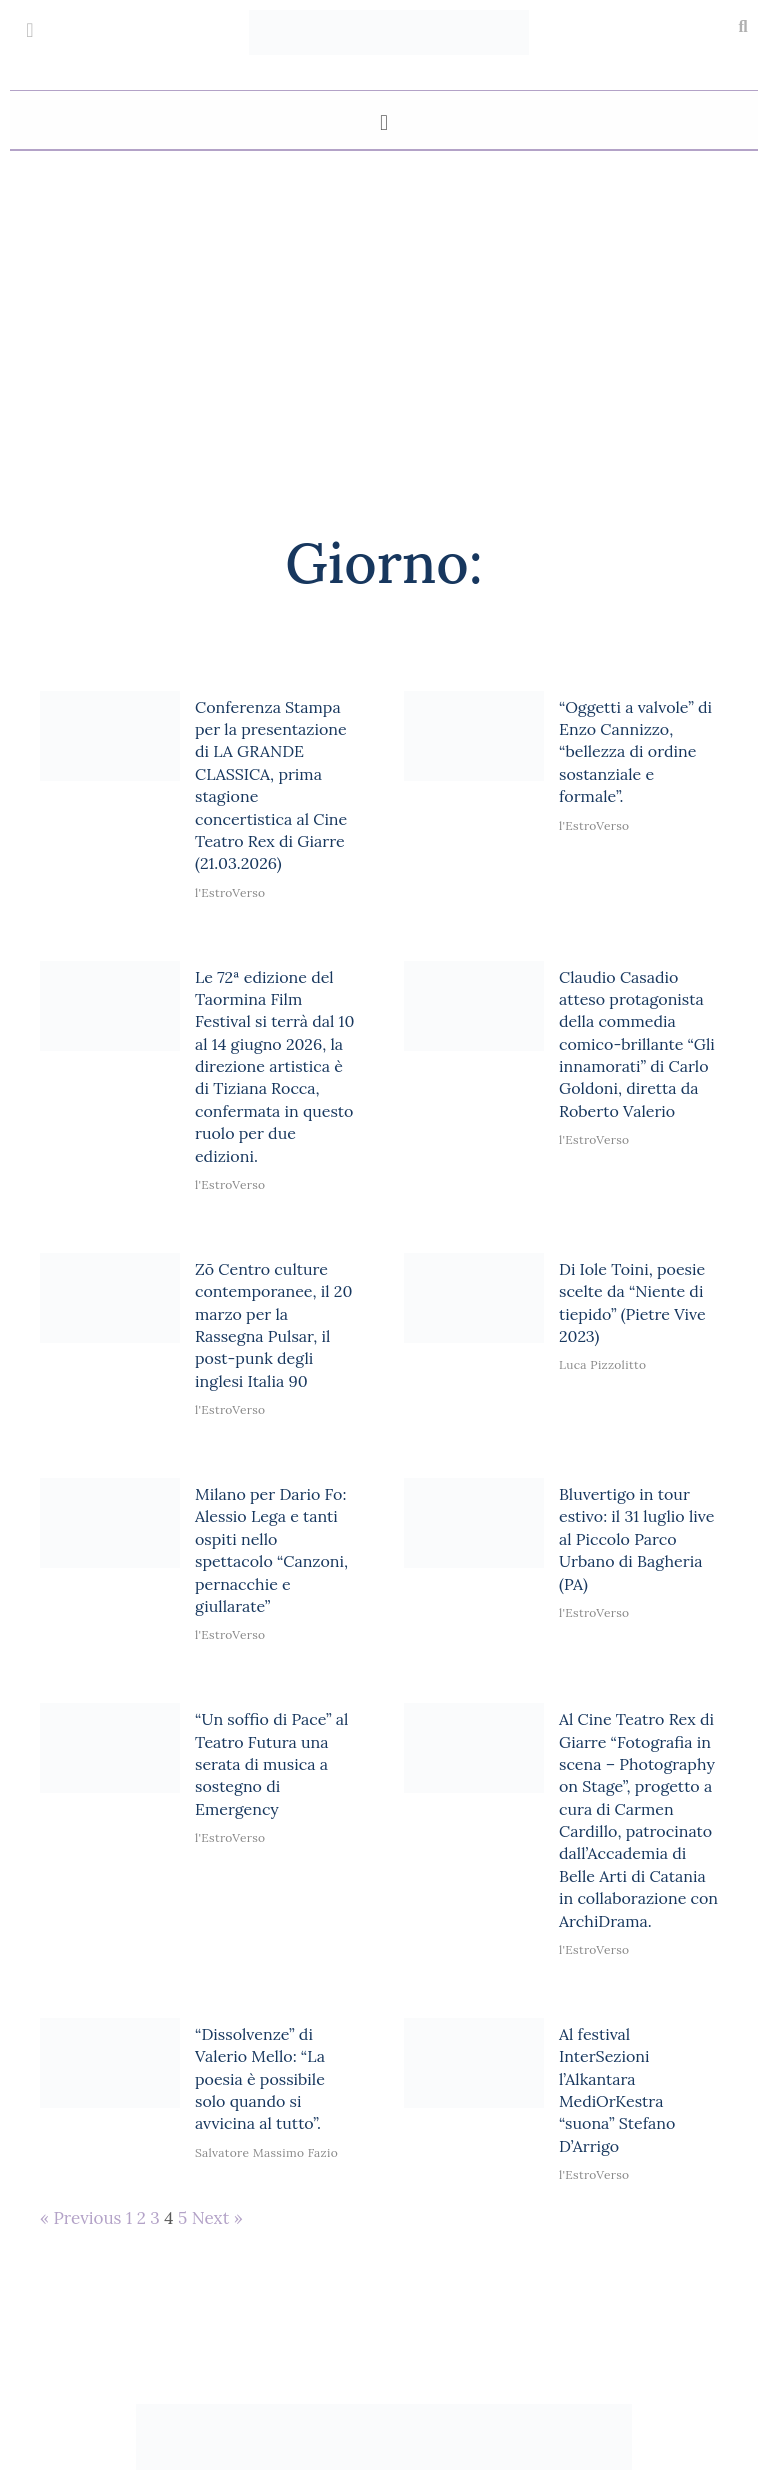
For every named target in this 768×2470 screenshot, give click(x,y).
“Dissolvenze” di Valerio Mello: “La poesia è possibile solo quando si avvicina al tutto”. (260, 2079)
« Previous (80, 2218)
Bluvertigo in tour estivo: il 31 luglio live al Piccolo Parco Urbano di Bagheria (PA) (636, 1539)
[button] (743, 27)
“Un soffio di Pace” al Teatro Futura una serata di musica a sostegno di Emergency (271, 1764)
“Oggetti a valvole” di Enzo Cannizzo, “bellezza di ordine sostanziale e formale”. (635, 752)
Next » (217, 2218)
